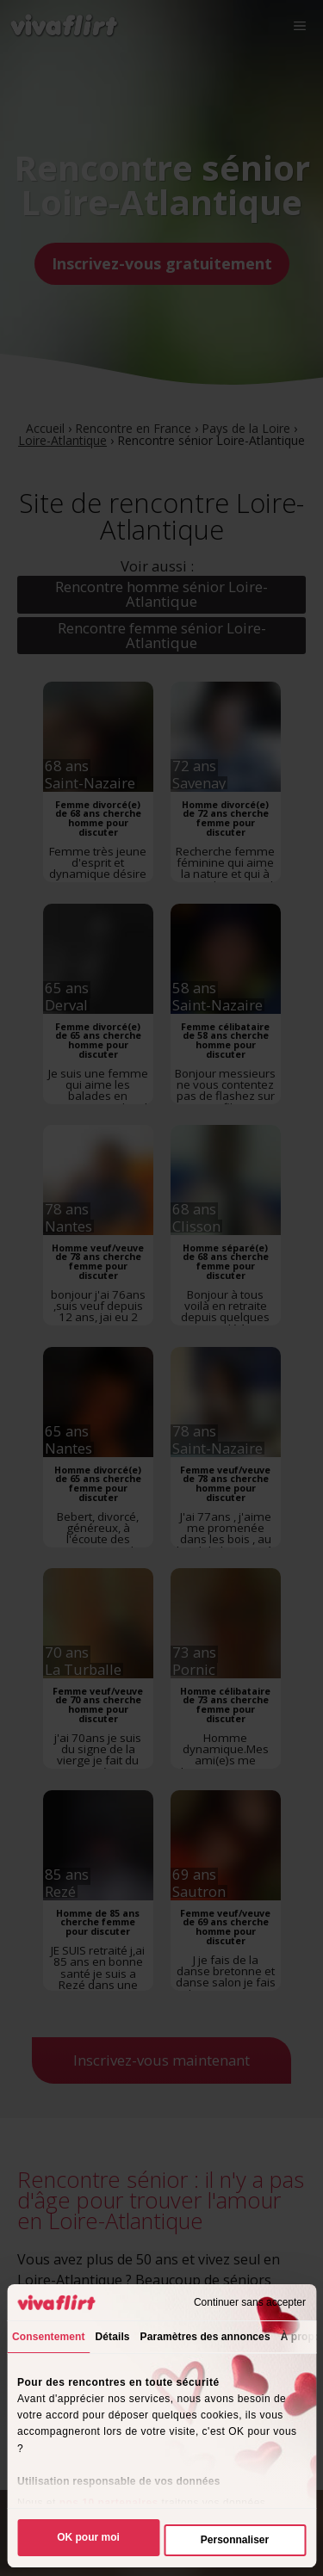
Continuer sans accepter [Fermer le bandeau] (250, 2302)
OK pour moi (88, 2537)
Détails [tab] (113, 2337)
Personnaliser (235, 2540)
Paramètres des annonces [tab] (205, 2337)
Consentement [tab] (48, 2337)
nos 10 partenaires (108, 2503)
